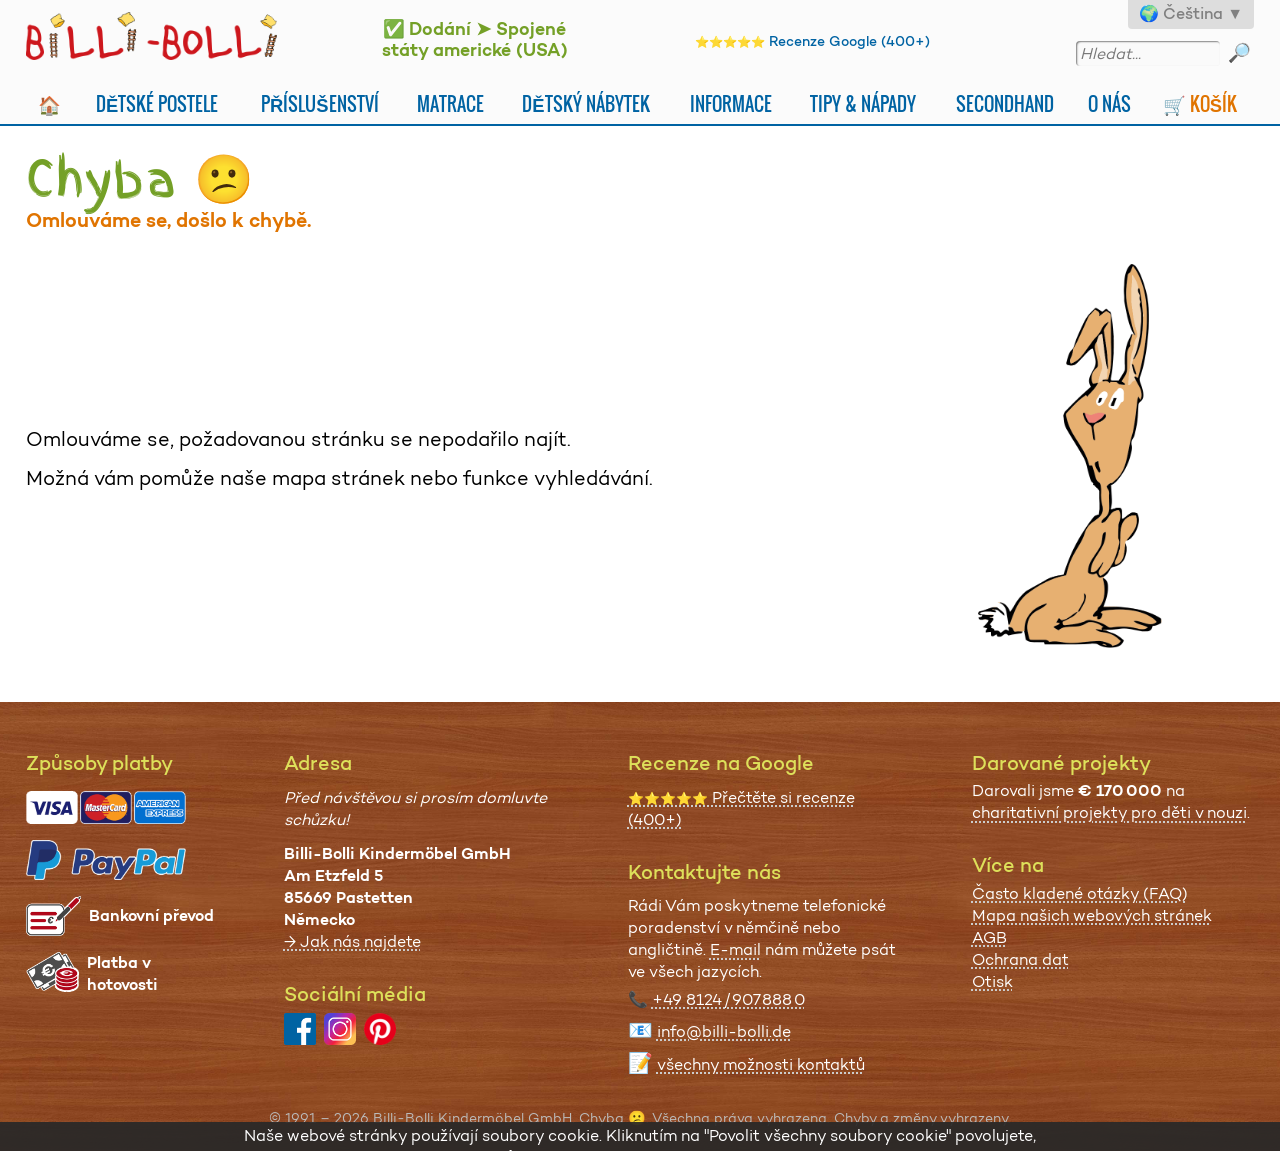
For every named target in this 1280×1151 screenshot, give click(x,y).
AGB (989, 937)
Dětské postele (157, 103)
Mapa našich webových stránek (1092, 915)
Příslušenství (320, 103)
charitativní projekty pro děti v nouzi (1109, 812)
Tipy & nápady (863, 103)
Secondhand (1005, 103)
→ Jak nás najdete (352, 941)
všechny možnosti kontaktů (761, 1064)
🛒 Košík (1200, 103)
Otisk (992, 981)
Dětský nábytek (585, 103)
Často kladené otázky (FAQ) (1080, 893)
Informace (731, 103)
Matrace (450, 103)
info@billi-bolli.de (724, 1031)
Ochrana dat (1020, 959)
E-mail (735, 949)
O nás (1109, 103)
